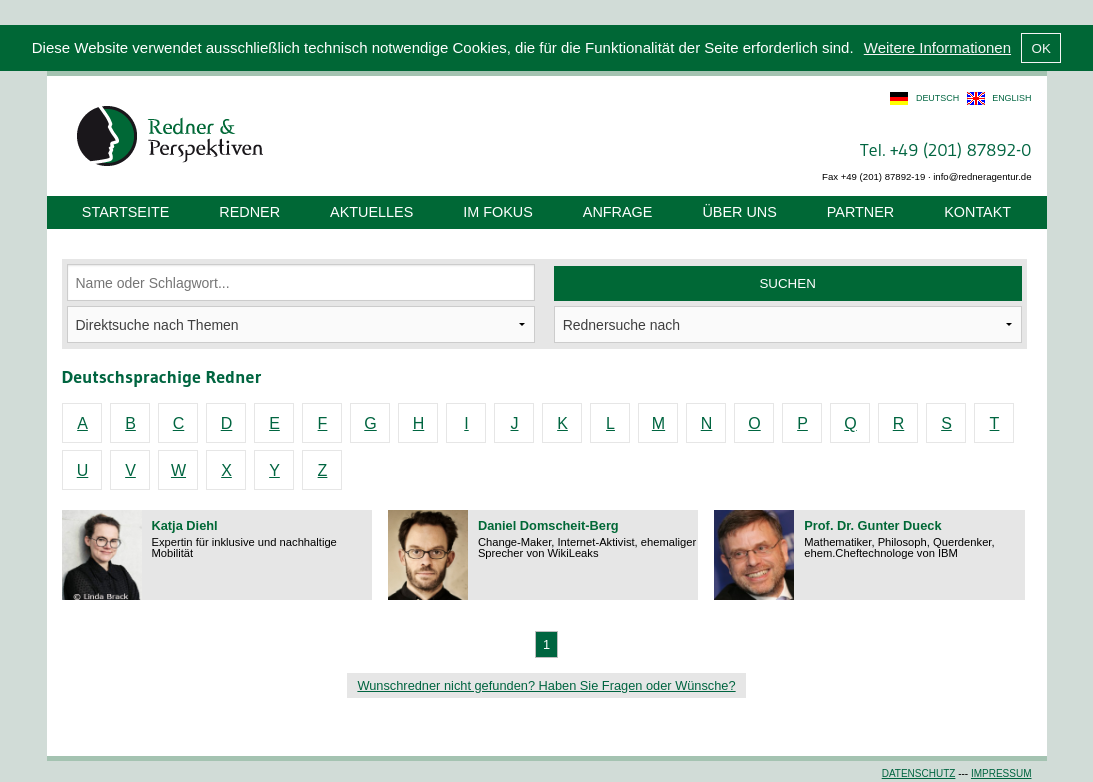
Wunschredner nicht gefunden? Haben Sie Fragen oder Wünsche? (546, 685)
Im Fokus (498, 212)
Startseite (125, 212)
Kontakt (977, 212)
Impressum (1001, 773)
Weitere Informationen (937, 47)
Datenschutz (919, 773)
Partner (860, 212)
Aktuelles (371, 212)
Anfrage (618, 212)
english (1011, 98)
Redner (249, 212)
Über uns (739, 212)
